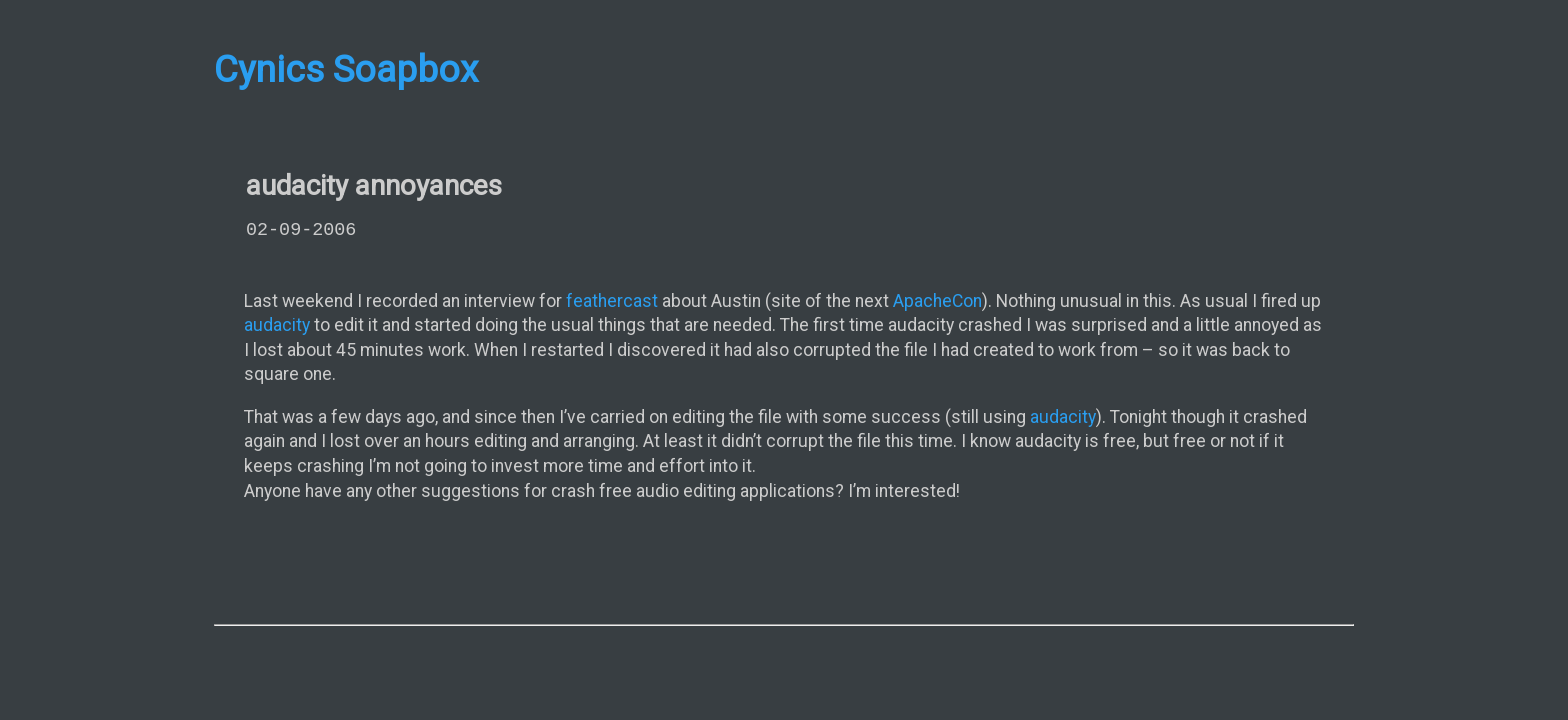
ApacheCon (937, 301)
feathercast (612, 301)
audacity (277, 325)
